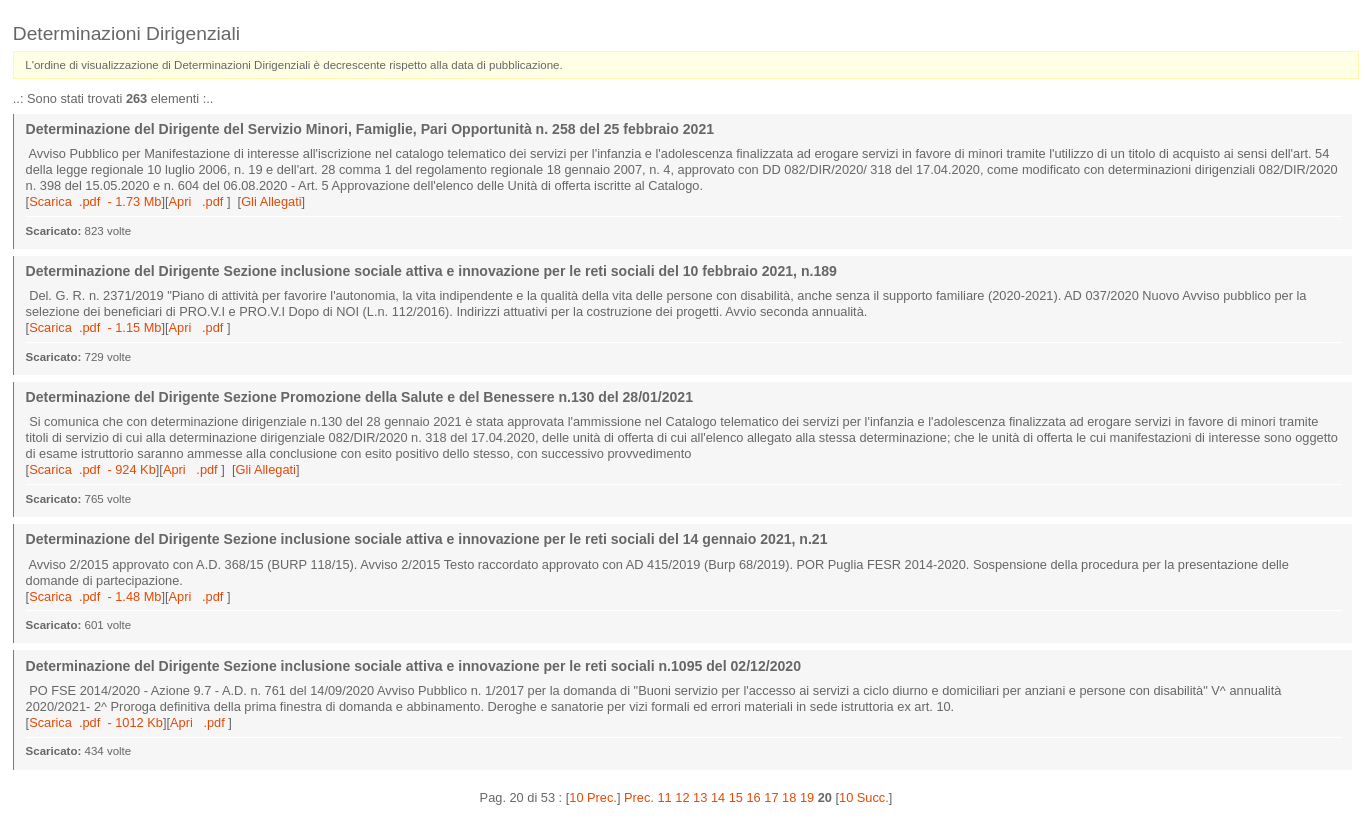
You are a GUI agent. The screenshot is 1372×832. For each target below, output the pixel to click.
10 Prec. (593, 797)
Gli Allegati (271, 201)
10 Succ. (864, 797)
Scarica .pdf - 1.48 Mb (95, 596)
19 (807, 797)
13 (700, 797)
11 (665, 797)
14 (718, 797)
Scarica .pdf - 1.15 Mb (95, 327)
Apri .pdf (198, 201)
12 (682, 797)
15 (736, 797)
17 (771, 797)
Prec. (639, 797)
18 (789, 797)
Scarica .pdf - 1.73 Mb (95, 201)
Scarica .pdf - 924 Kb (92, 469)
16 (753, 797)
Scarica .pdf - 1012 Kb (96, 722)
